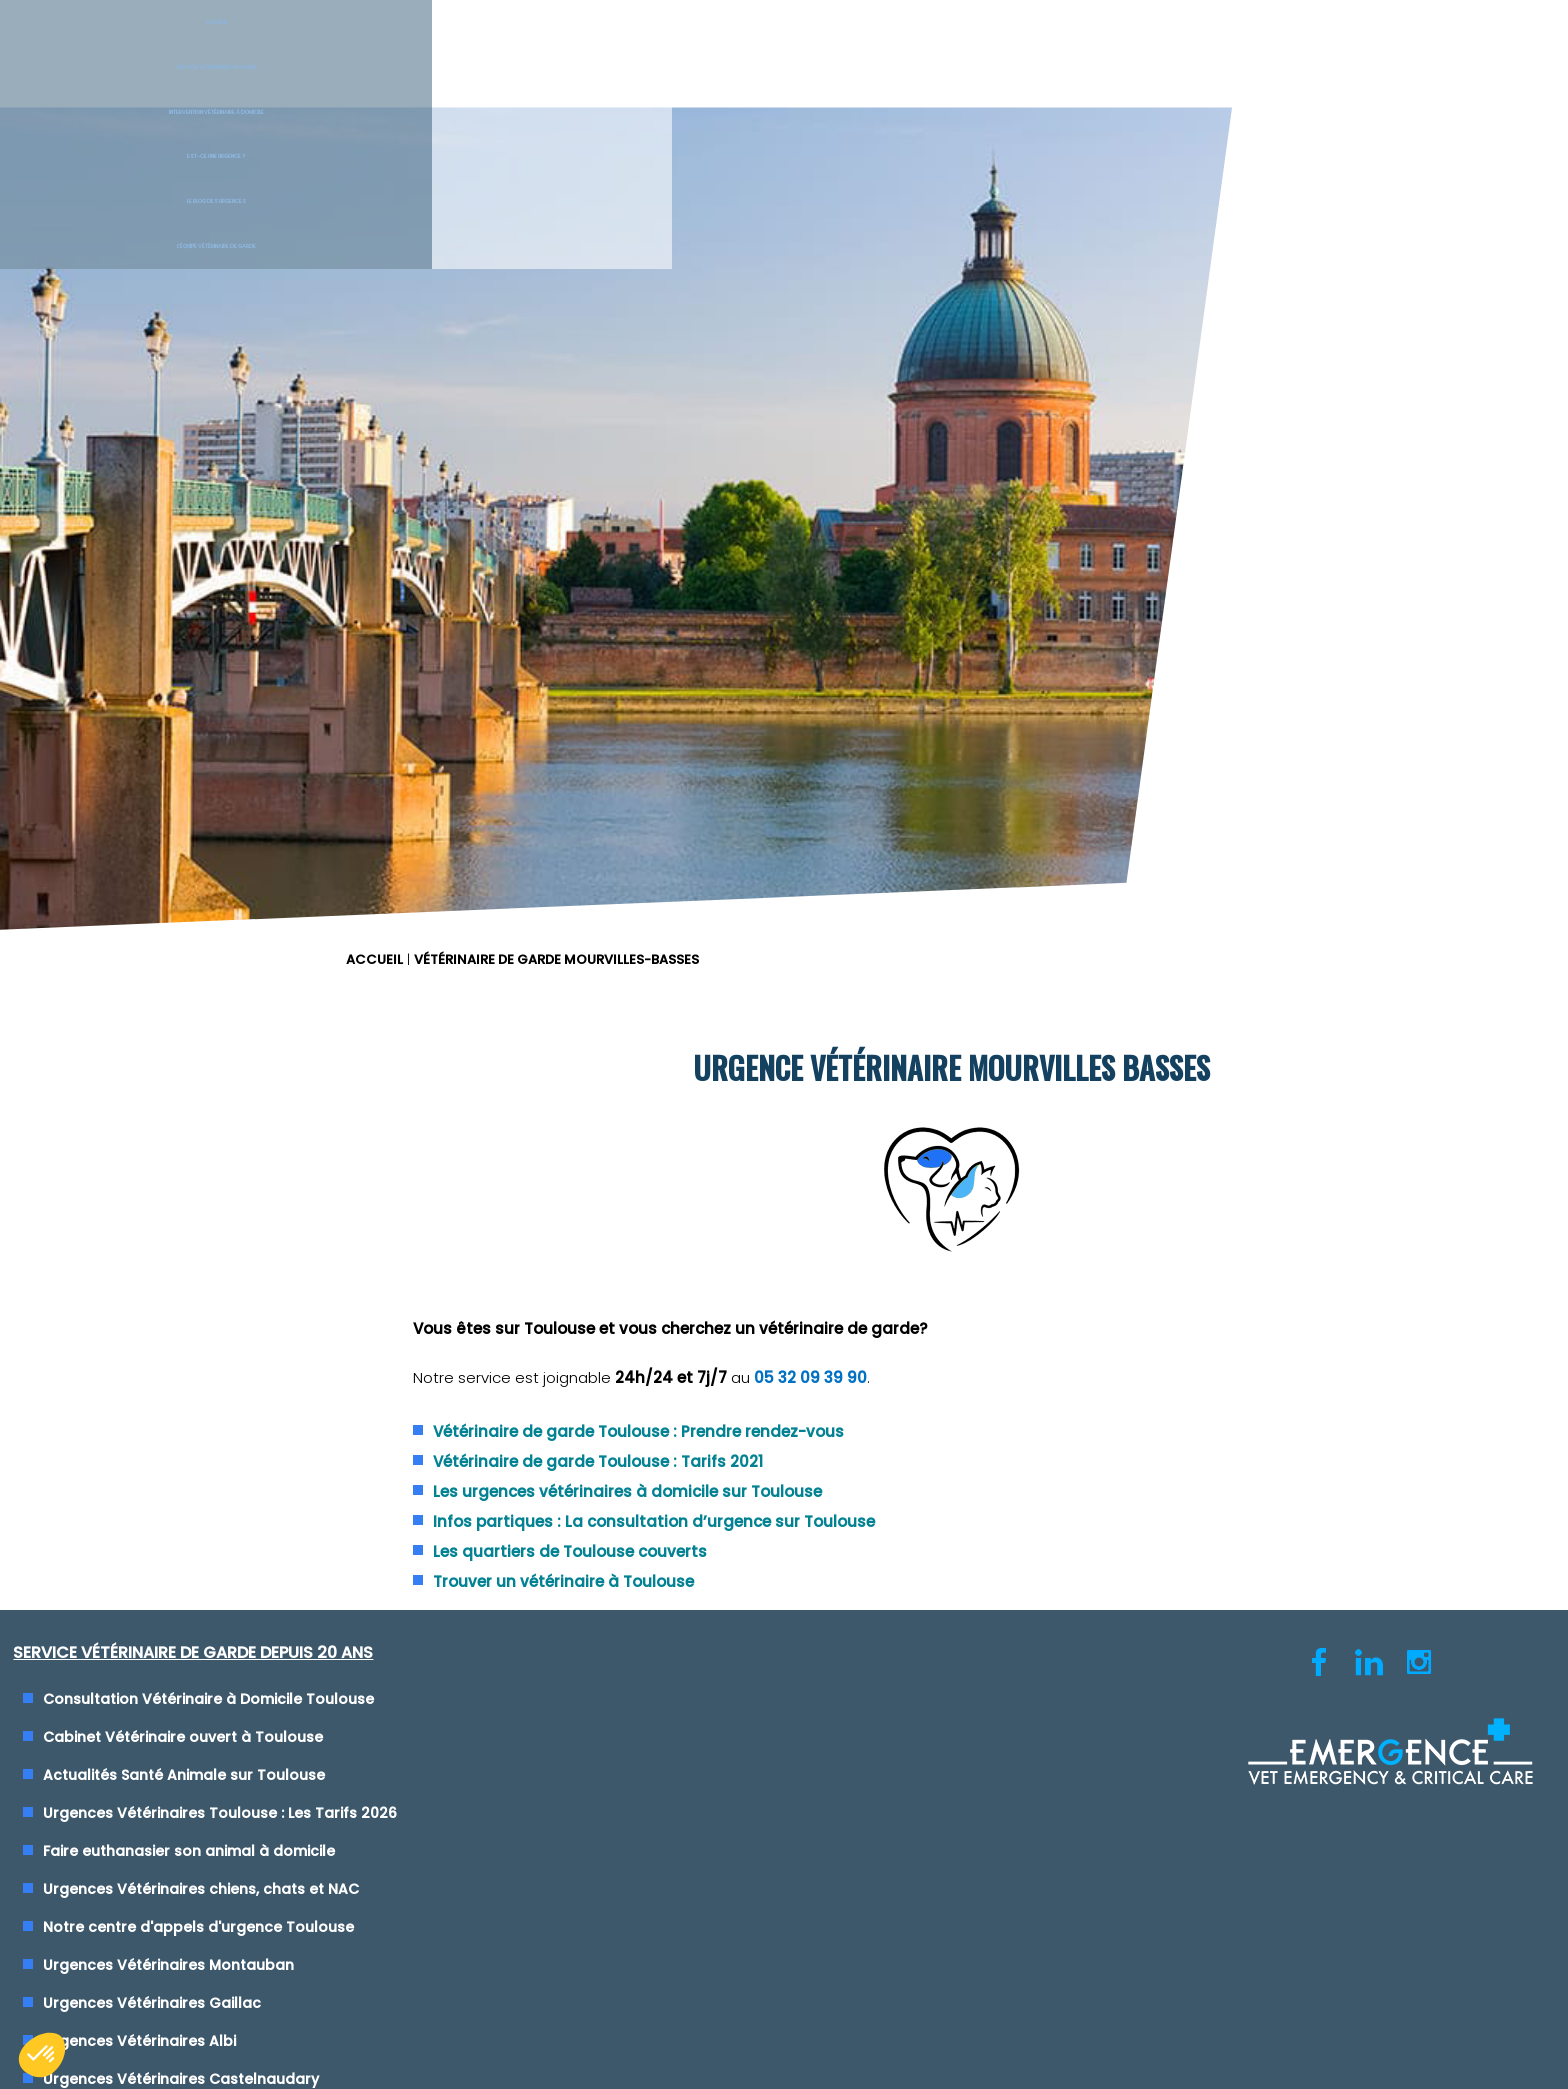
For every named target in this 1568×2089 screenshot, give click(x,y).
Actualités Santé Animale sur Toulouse (202, 1015)
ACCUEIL (822, 154)
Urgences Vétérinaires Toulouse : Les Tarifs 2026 (238, 1053)
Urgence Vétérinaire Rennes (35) (933, 1205)
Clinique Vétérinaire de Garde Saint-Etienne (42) (990, 1243)
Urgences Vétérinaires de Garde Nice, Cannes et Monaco (1022, 977)
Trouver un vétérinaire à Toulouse (983, 822)
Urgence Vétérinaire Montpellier (930, 1091)
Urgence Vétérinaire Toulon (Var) (936, 1129)
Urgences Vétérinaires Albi (157, 1281)
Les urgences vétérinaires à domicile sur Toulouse (1047, 732)
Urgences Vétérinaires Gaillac (170, 1243)
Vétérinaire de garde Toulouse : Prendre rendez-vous (1058, 672)
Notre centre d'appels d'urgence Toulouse (216, 1167)
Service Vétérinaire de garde (392, 50)
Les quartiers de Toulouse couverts (990, 792)
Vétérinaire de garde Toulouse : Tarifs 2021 (1018, 702)
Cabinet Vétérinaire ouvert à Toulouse (201, 977)
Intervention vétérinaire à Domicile (663, 50)
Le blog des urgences (1175, 50)
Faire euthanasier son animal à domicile (207, 1091)
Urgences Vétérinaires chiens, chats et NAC (219, 1129)
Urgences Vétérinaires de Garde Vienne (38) (976, 1015)
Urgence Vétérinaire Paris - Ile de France (961, 1167)
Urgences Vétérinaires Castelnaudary (199, 1319)
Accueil (130, 50)
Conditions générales (783, 1573)
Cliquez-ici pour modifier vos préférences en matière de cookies (784, 1596)
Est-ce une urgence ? (915, 50)
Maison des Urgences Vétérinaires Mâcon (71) (981, 1281)
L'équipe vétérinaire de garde (1437, 50)
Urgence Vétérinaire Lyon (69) (923, 939)
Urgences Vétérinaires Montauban (186, 1205)
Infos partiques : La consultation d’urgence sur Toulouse (1074, 762)
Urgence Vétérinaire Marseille (921, 1053)
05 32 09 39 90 (1230, 620)
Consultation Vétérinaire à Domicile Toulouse (226, 939)
